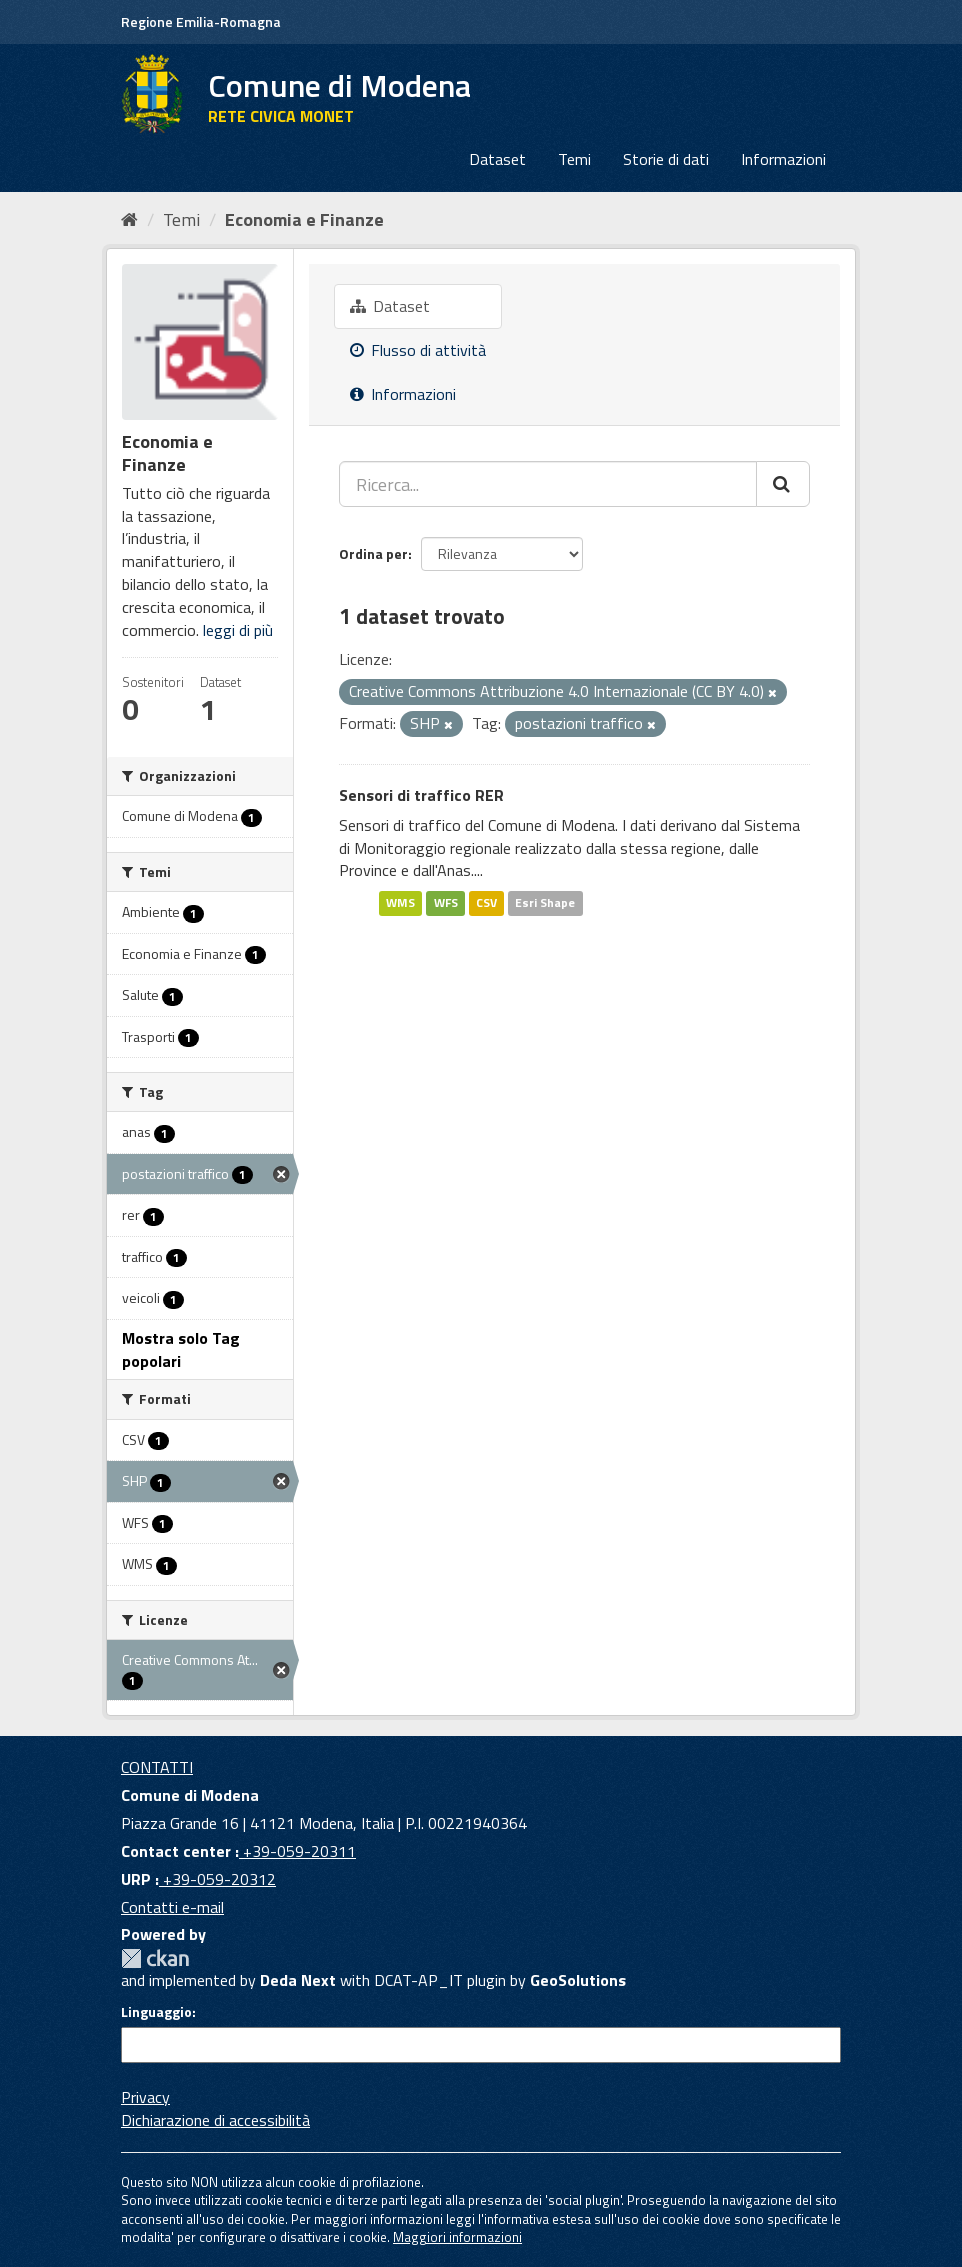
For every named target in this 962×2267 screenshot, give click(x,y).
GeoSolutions (578, 1980)
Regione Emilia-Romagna (201, 21)
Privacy (145, 2097)
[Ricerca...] (548, 484)
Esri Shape (545, 902)
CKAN (155, 1958)
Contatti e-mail (172, 1907)
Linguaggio (156, 2012)
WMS (400, 902)
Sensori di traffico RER (421, 795)
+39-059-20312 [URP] (217, 1879)
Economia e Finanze (304, 219)
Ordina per (373, 553)
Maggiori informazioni (457, 2237)
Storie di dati (666, 159)
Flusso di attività (418, 350)
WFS (446, 902)
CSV (486, 902)
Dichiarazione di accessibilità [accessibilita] (215, 2120)
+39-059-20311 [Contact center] (297, 1851)
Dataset (497, 159)
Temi (574, 159)
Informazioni (783, 159)
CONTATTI (157, 1767)
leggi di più (238, 630)
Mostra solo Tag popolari (181, 1349)
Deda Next (298, 1980)
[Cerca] (783, 484)
